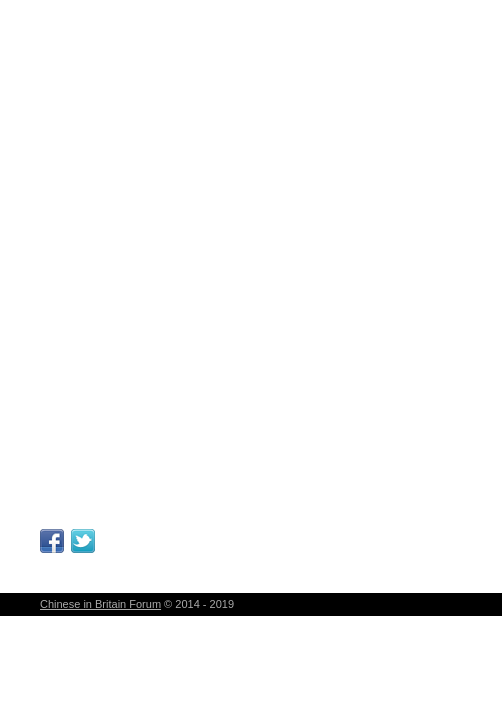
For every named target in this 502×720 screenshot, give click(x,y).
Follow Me (83, 541)
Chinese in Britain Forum (100, 604)
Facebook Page (52, 541)
